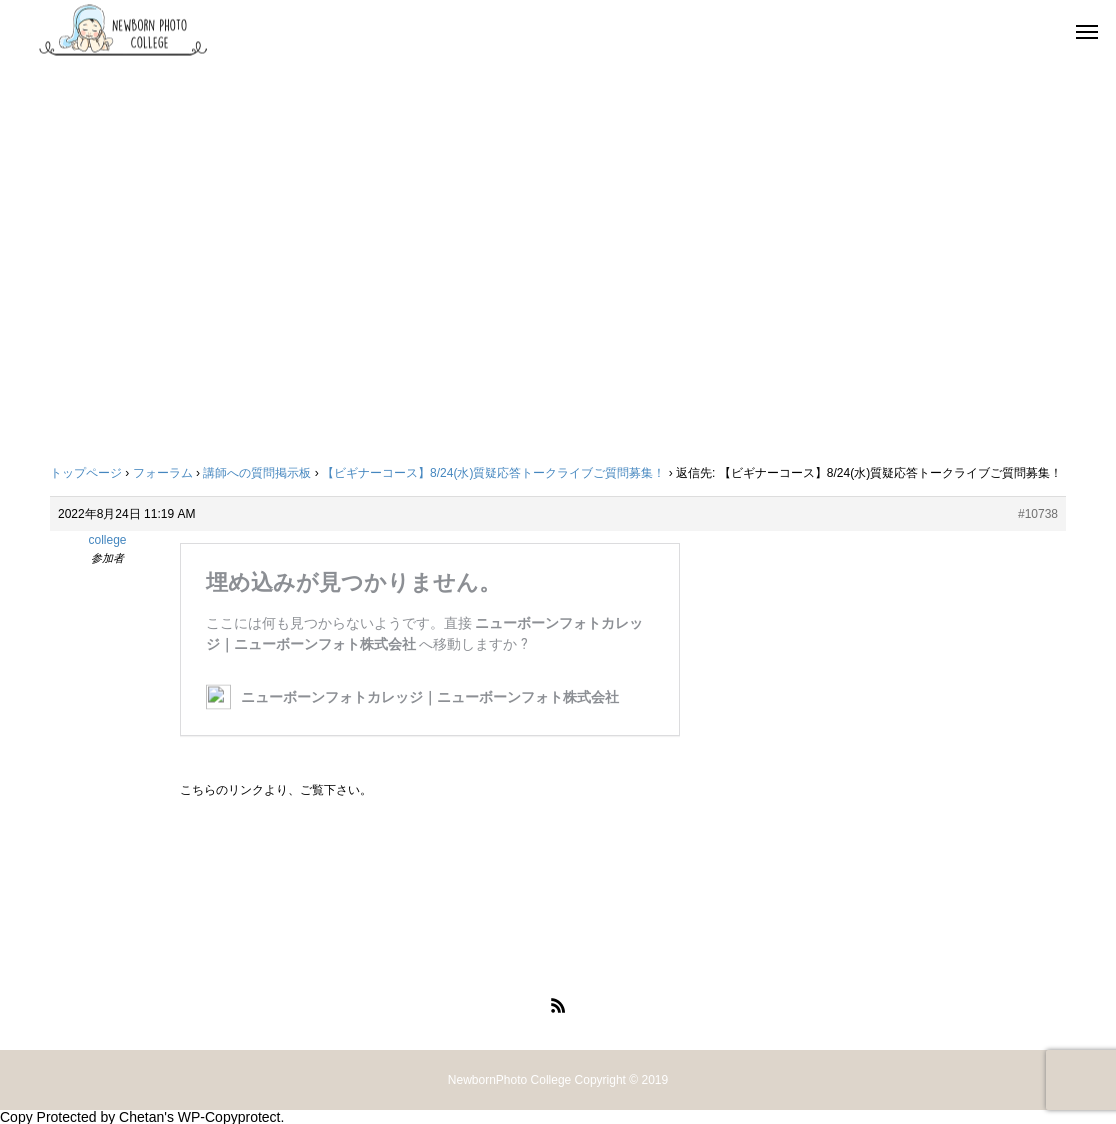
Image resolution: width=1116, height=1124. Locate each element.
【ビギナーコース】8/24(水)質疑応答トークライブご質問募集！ (493, 473)
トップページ (86, 473)
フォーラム (163, 473)
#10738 (1038, 514)
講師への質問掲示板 (257, 473)
